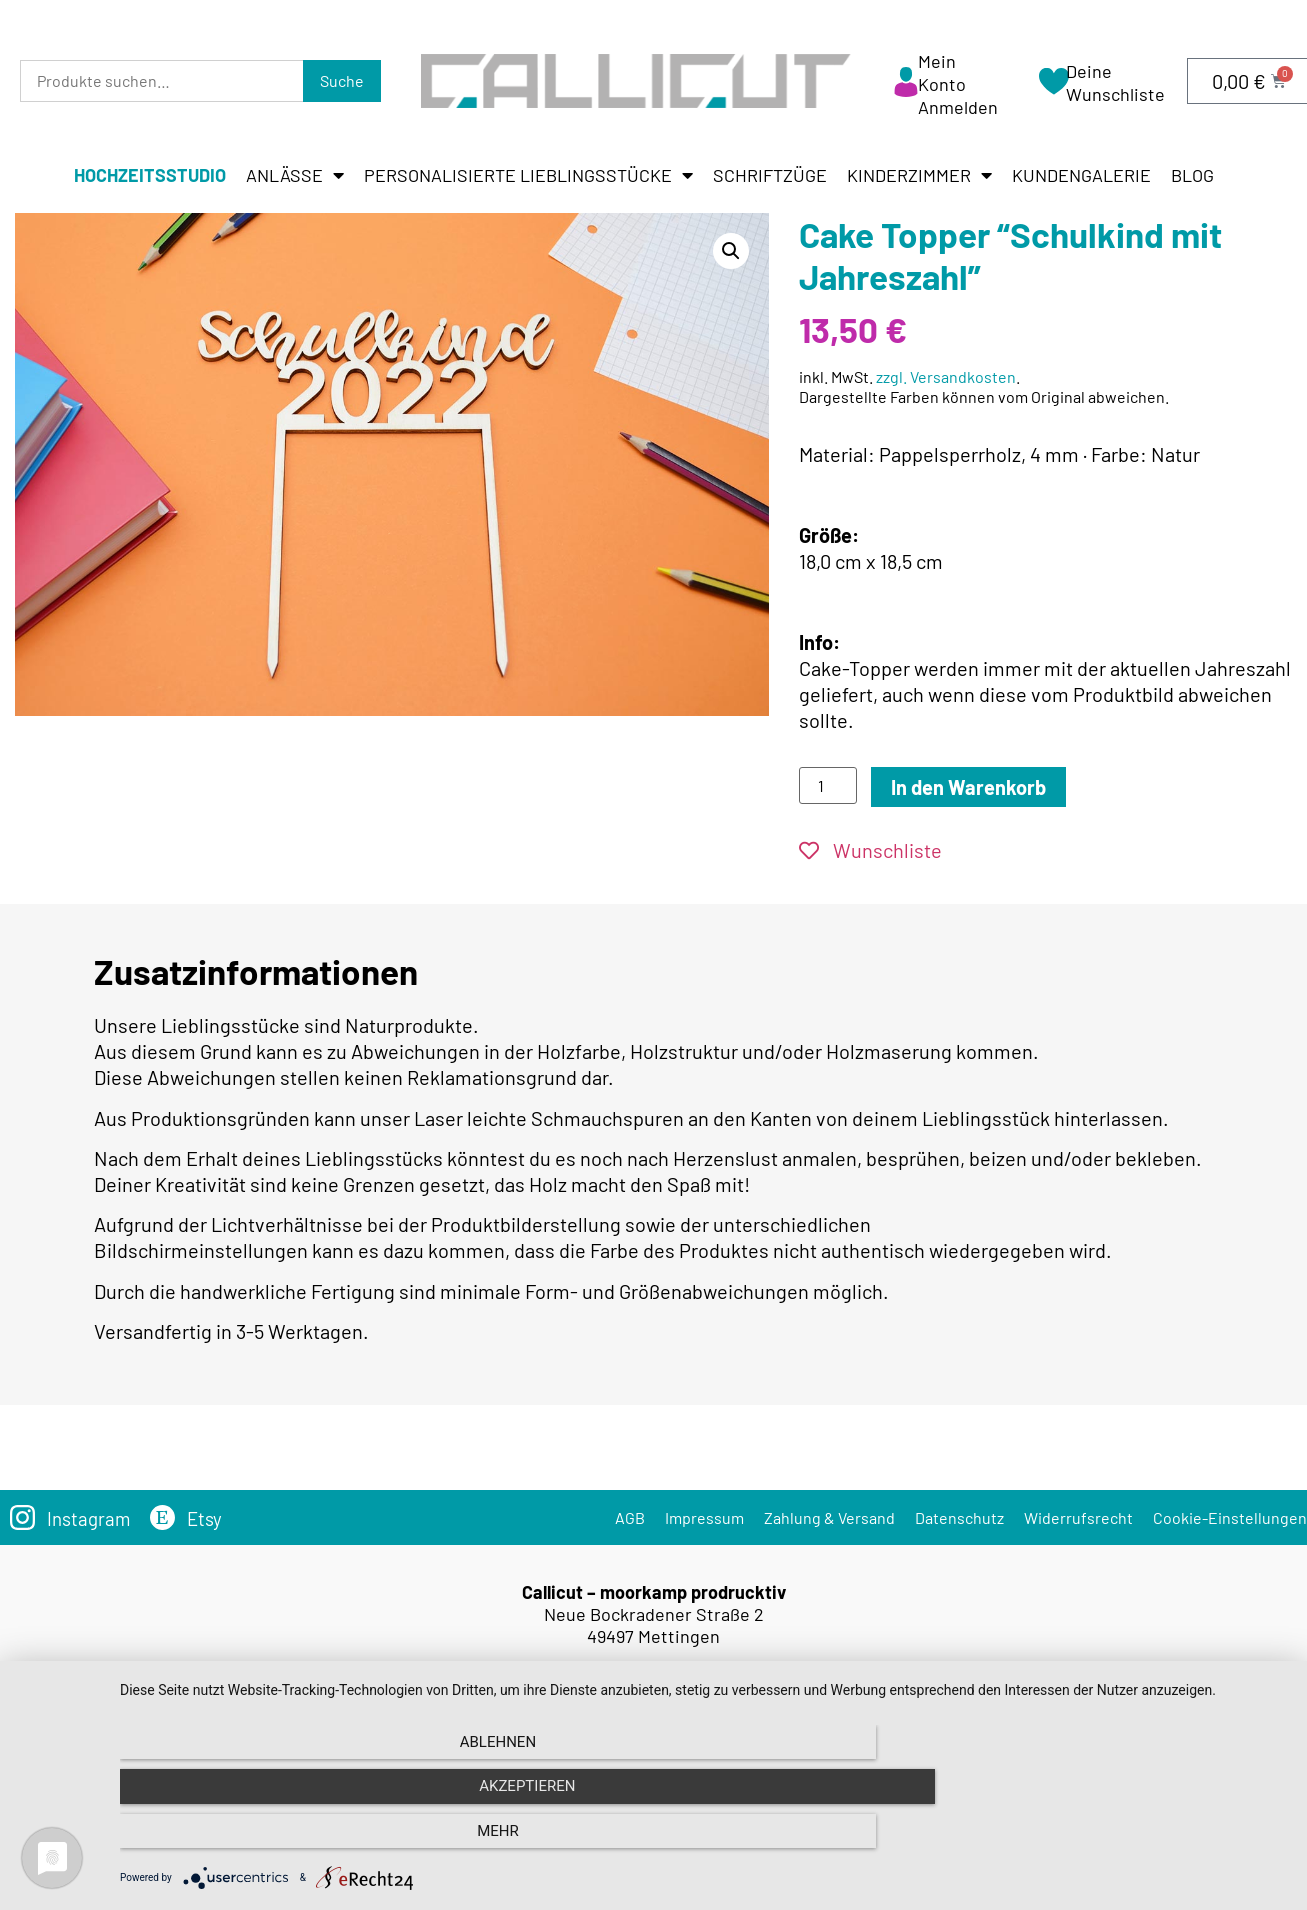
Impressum (704, 1517)
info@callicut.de (683, 1695)
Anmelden (958, 107)
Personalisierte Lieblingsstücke (528, 175)
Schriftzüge (770, 175)
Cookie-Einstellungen (1230, 1517)
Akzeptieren (703, 1841)
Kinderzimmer (919, 175)
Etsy (210, 1518)
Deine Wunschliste (1115, 82)
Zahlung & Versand (829, 1517)
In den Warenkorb (968, 787)
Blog (1192, 175)
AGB (630, 1517)
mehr (1112, 1841)
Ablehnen (295, 1841)
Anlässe (295, 175)
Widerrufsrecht (1078, 1517)
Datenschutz (959, 1517)
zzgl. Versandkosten (946, 376)
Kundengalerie (1081, 175)
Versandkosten (688, 1750)
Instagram (91, 1518)
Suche (342, 80)
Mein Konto (942, 72)
